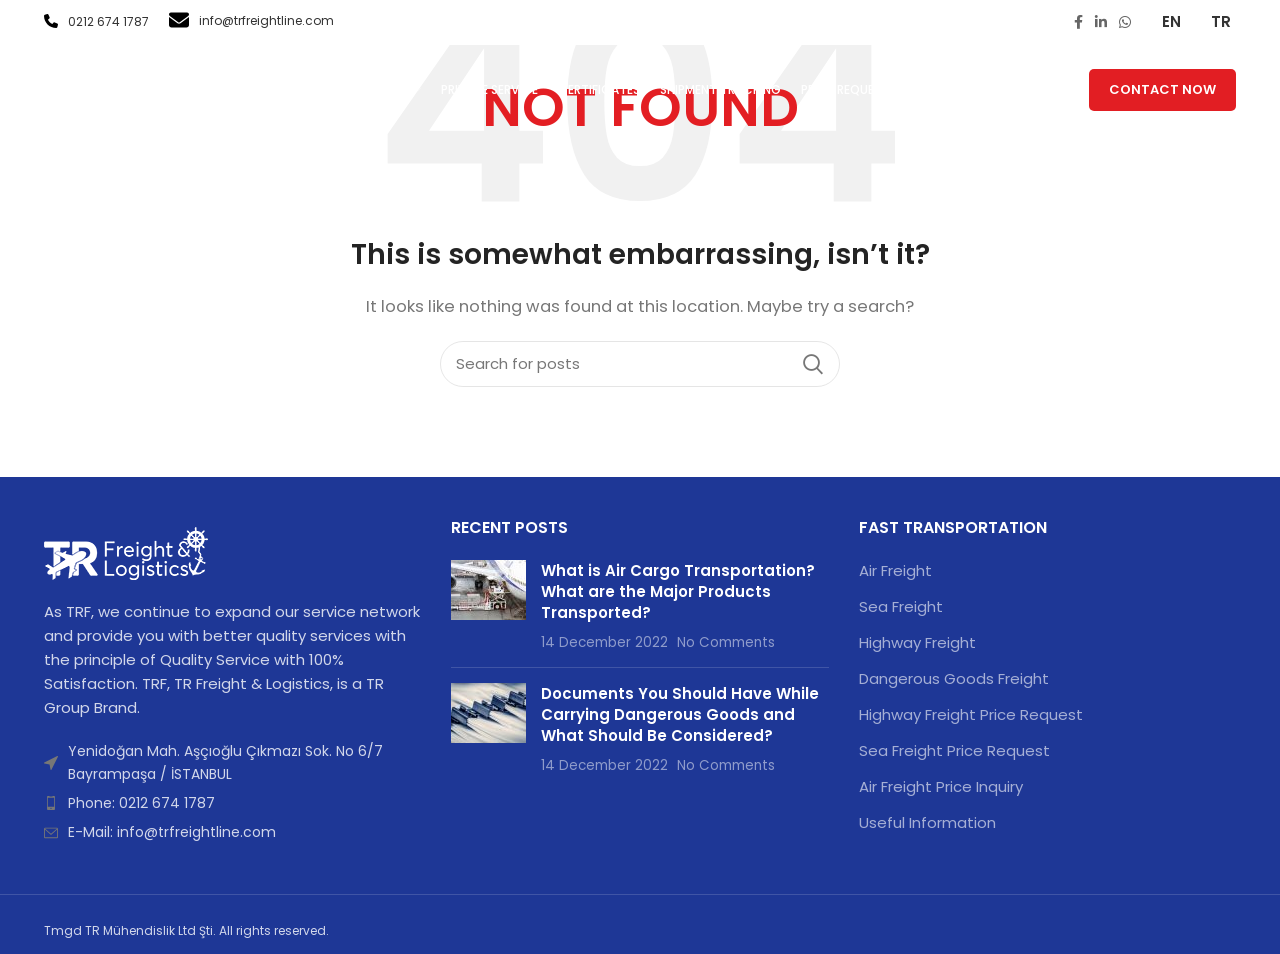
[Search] (640, 364)
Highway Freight (917, 642)
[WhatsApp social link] (1125, 22)
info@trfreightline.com (251, 20)
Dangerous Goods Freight (954, 678)
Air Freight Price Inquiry (941, 786)
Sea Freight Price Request (954, 750)
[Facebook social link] (1078, 22)
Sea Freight (901, 606)
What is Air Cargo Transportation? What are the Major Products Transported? (678, 591)
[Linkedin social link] (1101, 22)
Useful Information (927, 822)
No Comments (726, 642)
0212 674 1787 (96, 21)
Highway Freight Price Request (971, 714)
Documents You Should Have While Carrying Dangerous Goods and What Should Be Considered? (680, 714)
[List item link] (232, 803)
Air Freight (895, 570)
